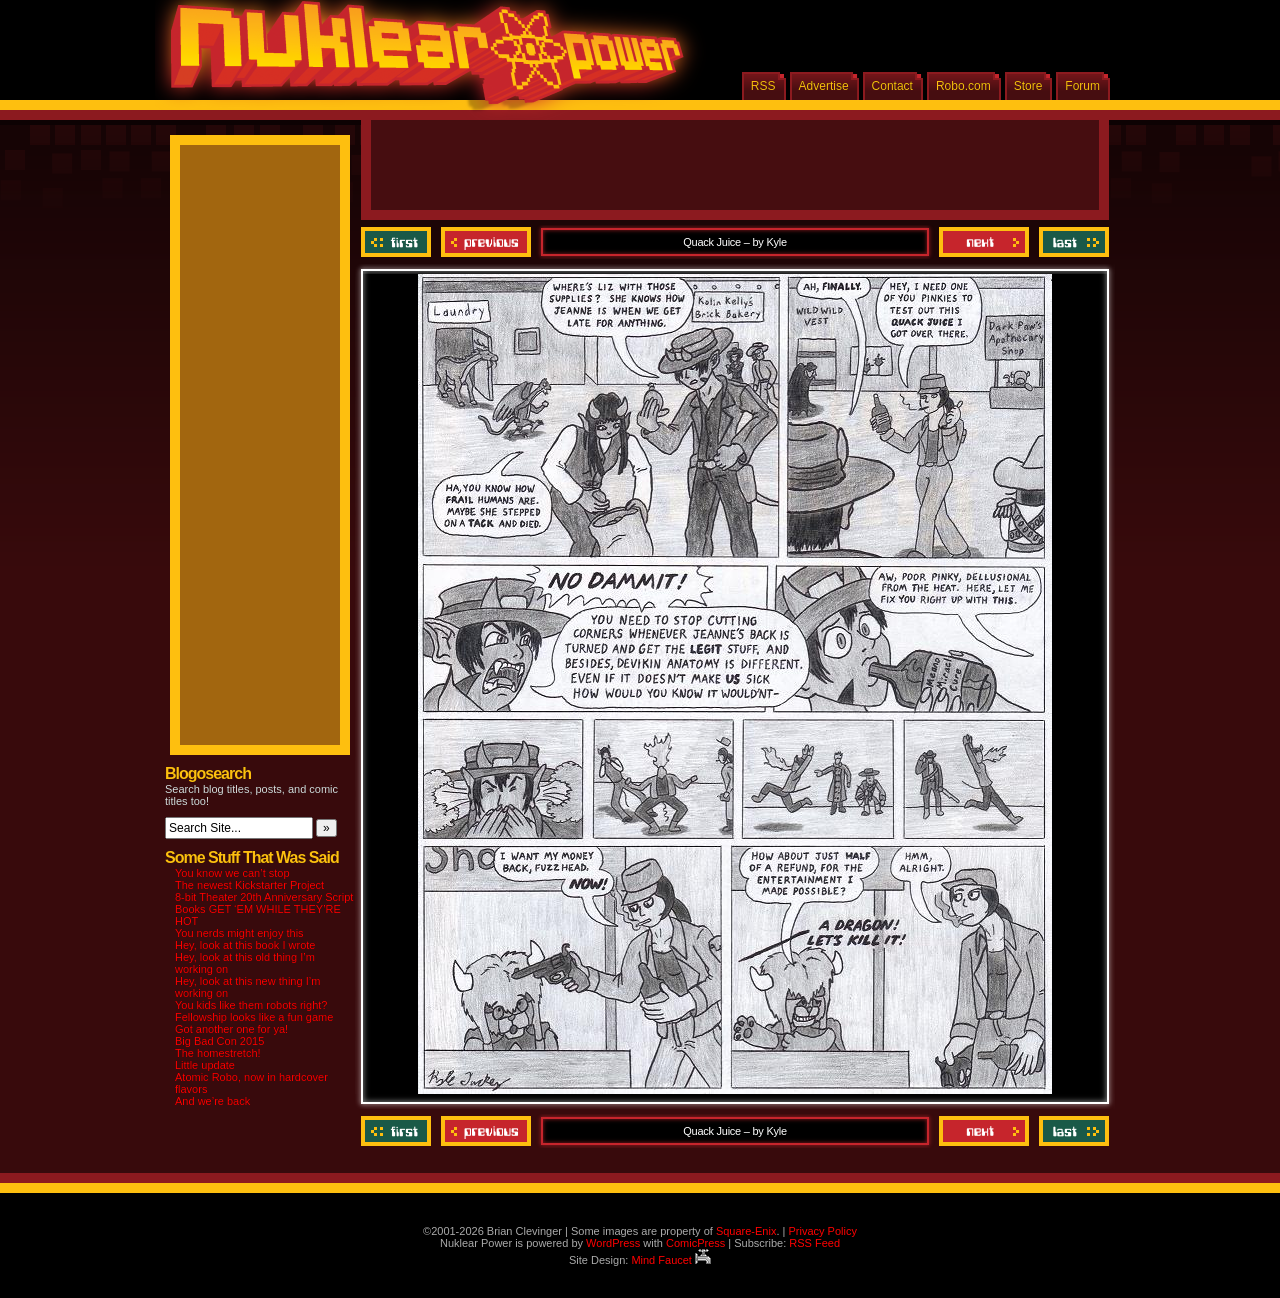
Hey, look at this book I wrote (245, 945)
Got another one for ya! (231, 1029)
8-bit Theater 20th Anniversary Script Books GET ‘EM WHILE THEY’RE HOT (264, 909)
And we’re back (212, 1101)
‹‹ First (398, 242)
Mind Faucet (671, 1260)
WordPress (613, 1243)
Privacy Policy (822, 1231)
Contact (892, 86)
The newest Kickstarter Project (249, 885)
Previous (486, 242)
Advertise (824, 86)
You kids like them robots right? (251, 1005)
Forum (1082, 86)
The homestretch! (218, 1053)
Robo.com (963, 86)
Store (1028, 86)
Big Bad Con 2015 (219, 1041)
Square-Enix (746, 1231)
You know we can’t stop (232, 873)
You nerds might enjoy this (239, 933)
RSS (763, 86)
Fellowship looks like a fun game (254, 1017)
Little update (205, 1065)
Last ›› (1071, 242)
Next (984, 242)
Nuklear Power (420, 60)
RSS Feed (814, 1243)
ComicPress (695, 1243)
